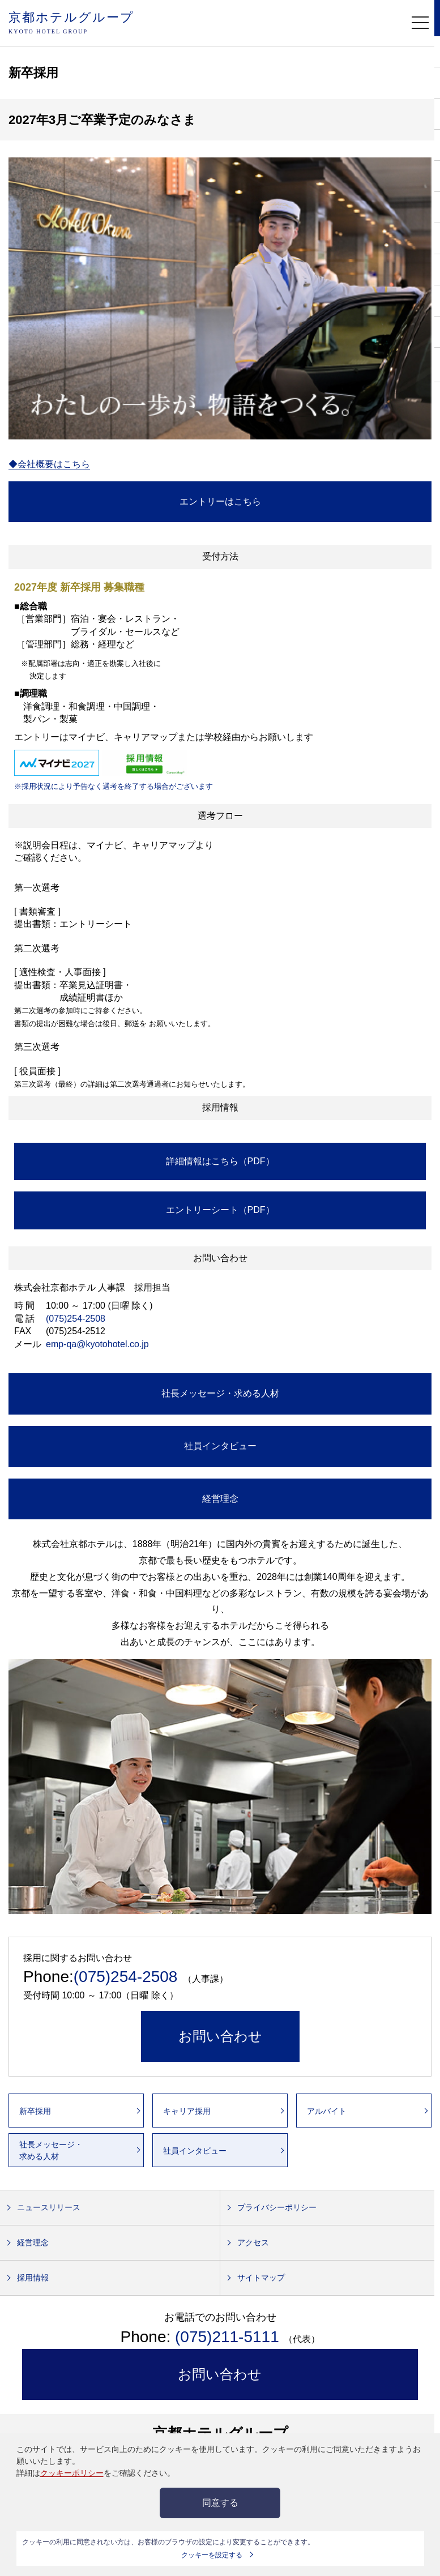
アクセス (253, 2242)
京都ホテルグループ (71, 23)
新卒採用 (35, 2111)
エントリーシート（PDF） (220, 1210)
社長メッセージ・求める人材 (220, 1393)
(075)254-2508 (75, 1318)
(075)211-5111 (229, 2337)
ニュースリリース (48, 2207)
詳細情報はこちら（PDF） (220, 1161)
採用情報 (33, 2277)
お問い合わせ (220, 2036)
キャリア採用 (187, 2111)
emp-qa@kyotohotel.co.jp (97, 1344)
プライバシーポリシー (277, 2207)
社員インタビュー (220, 1446)
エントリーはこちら (220, 501)
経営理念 (220, 1498)
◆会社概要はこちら (49, 464)
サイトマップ (261, 2277)
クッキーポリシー (72, 2472)
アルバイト (327, 2111)
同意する (220, 2502)
